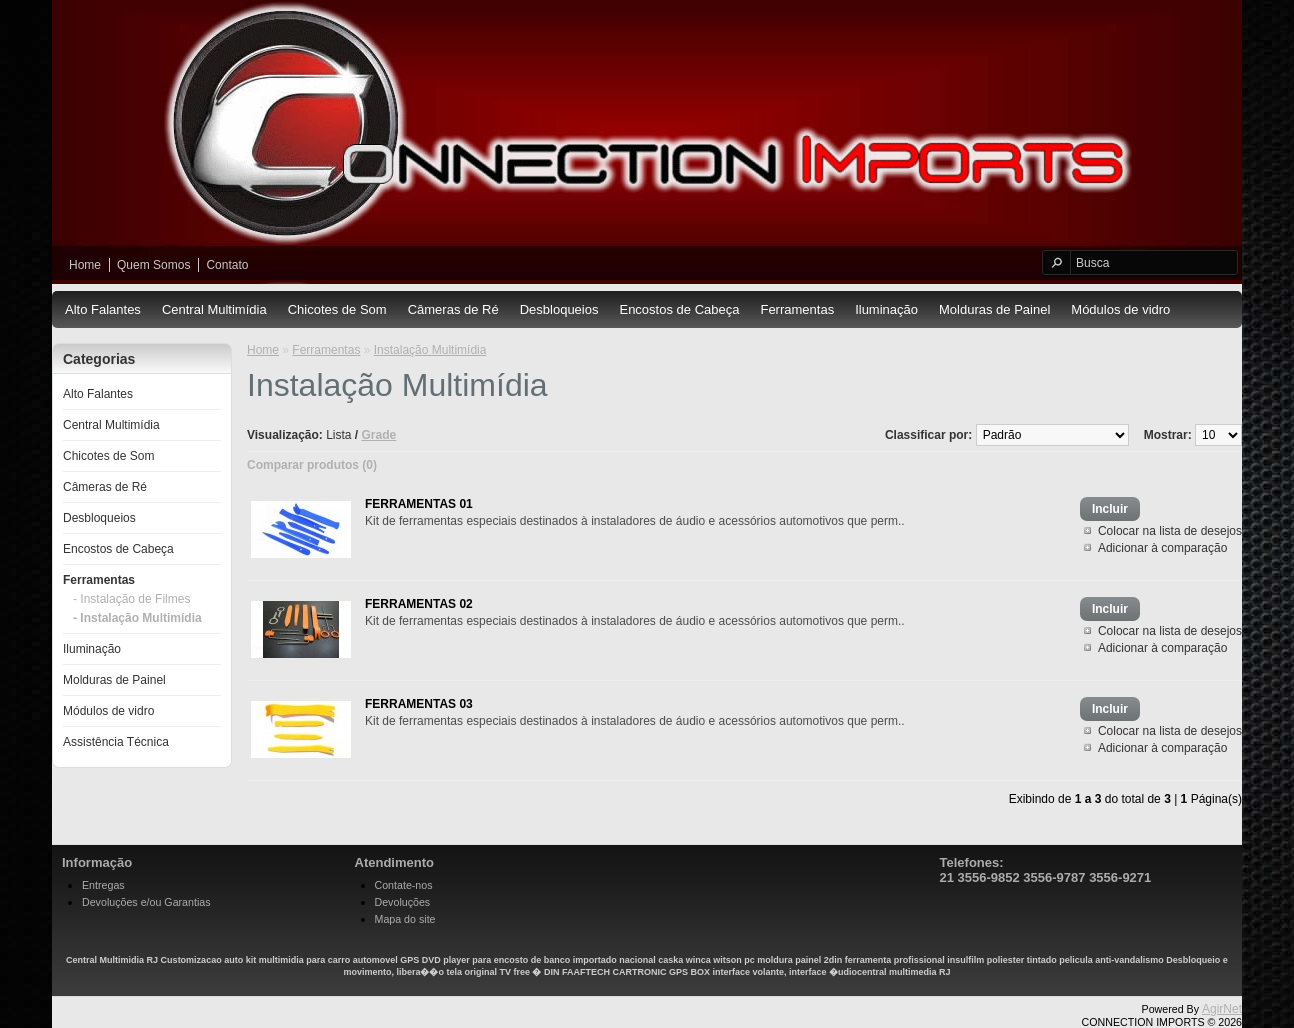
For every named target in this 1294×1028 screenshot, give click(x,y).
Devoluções (403, 902)
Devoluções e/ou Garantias (146, 902)
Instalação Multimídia (430, 350)
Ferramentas (797, 309)
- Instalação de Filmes (131, 599)
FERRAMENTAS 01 (419, 504)
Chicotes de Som (337, 309)
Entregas (103, 885)
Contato (227, 265)
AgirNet (1222, 1009)
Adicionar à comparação (1162, 548)
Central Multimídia (214, 309)
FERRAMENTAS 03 (419, 704)
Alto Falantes (103, 309)
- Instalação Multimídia (137, 618)
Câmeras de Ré (453, 309)
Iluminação (886, 309)
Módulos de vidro (1120, 309)
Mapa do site (405, 919)
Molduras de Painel (994, 309)
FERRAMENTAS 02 (419, 604)
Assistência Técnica (116, 742)
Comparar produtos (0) (312, 465)
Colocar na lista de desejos (1170, 531)
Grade (379, 435)
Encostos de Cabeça (679, 309)
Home (85, 265)
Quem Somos (153, 265)
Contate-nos (404, 885)
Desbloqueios (559, 309)
